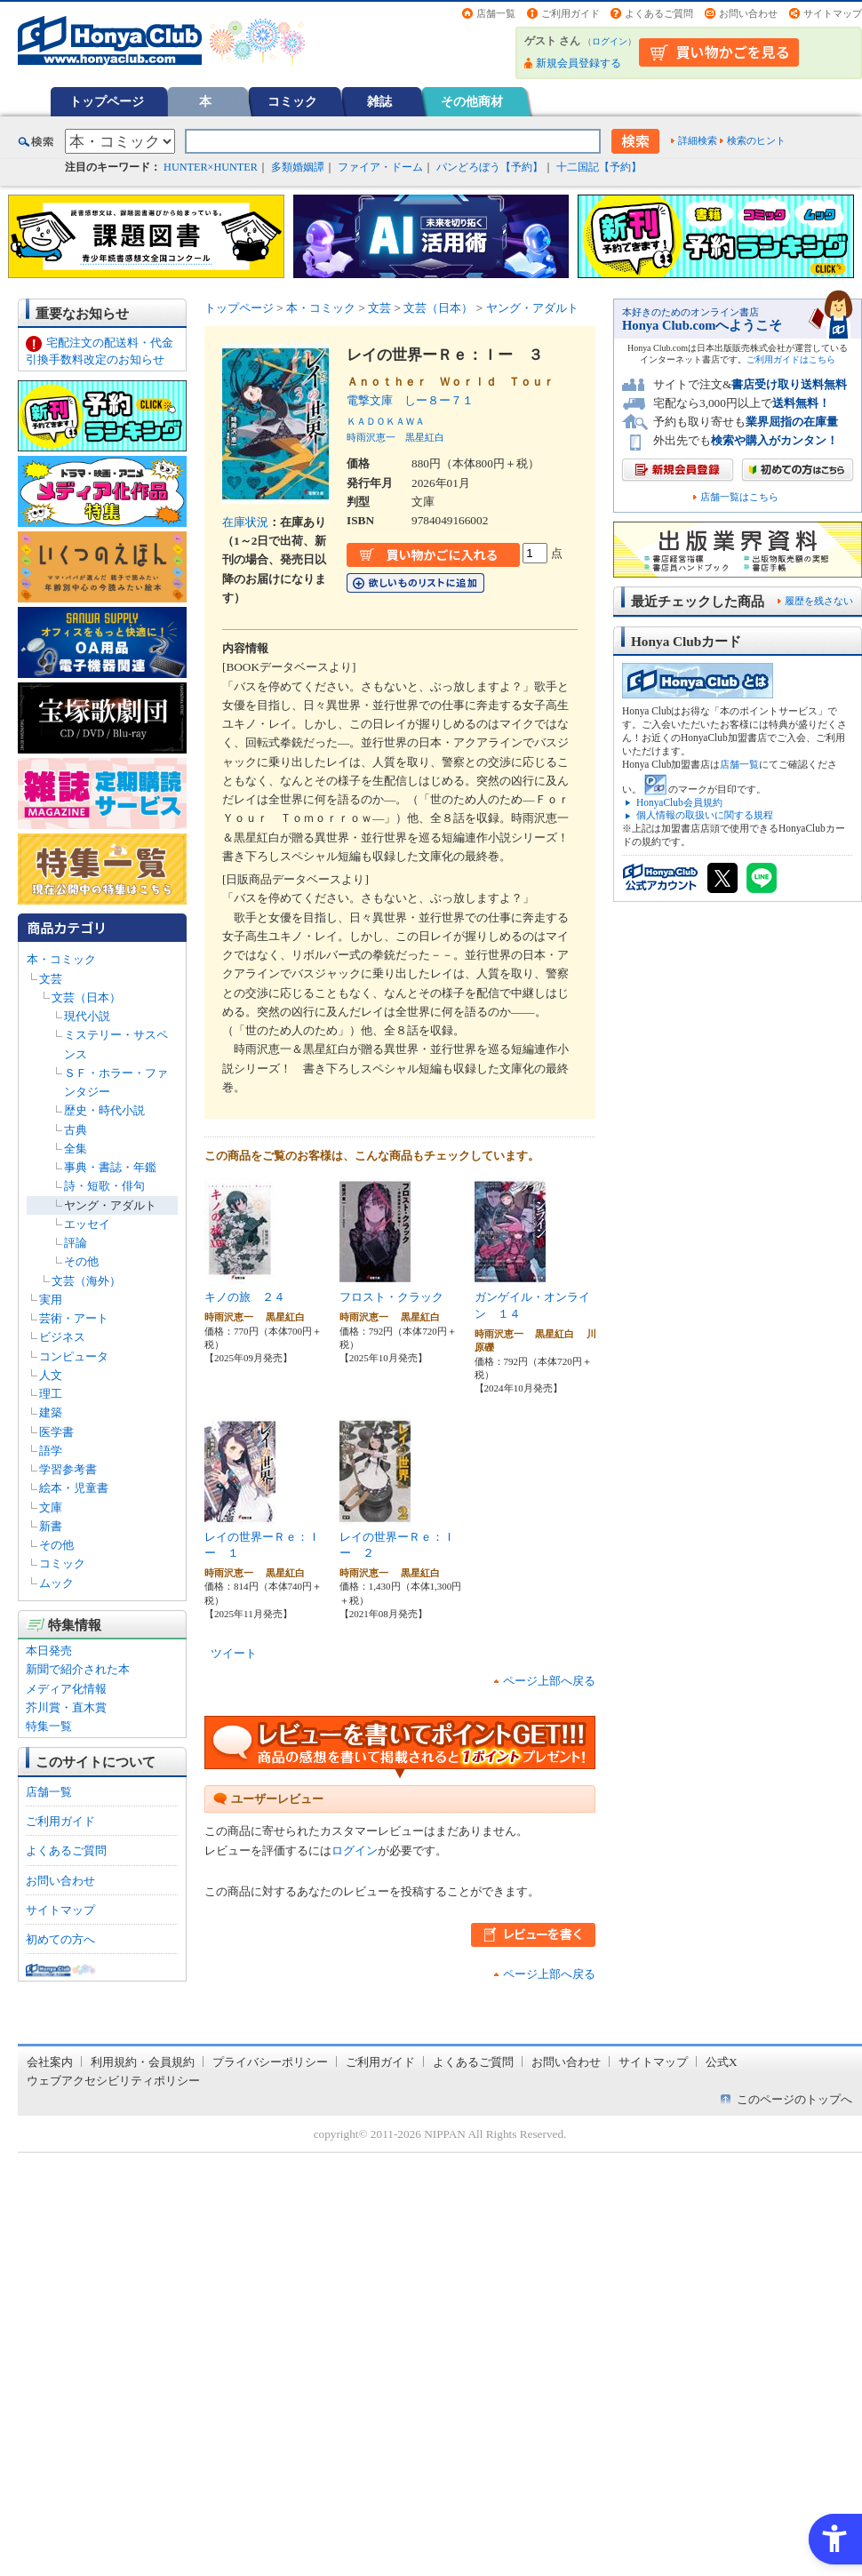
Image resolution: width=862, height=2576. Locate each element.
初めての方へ (60, 1939)
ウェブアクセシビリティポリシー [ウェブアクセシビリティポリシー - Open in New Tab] (113, 2080)
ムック (56, 1583)
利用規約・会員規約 (143, 2062)
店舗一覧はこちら (739, 497)
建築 (50, 1412)
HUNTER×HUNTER (211, 167)
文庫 (50, 1507)
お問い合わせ (748, 13)
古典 (75, 1129)
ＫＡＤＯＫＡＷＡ (386, 421)
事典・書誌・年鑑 (110, 1167)
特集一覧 (49, 1726)
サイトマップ (832, 13)
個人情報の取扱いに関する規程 (704, 814)
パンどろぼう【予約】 (489, 167)
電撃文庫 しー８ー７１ (410, 400)
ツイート (234, 1653)
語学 (50, 1450)
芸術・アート (73, 1318)
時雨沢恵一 (371, 437)
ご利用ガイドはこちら (790, 359)
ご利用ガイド (570, 13)
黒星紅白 (424, 437)
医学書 (56, 1432)
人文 (50, 1375)
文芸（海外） (86, 1281)
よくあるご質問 (659, 13)
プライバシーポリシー (270, 2062)
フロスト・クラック (391, 1297)
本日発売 (49, 1650)
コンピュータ (73, 1356)
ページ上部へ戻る (549, 1680)
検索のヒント (756, 140)
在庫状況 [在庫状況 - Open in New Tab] (245, 522)
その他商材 (472, 101)
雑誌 (379, 101)
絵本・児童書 (73, 1488)
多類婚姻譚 (297, 167)
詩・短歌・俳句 (104, 1185)
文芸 (50, 978)
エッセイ (87, 1224)
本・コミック (61, 959)
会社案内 (50, 2062)
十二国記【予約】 (599, 167)
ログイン (609, 41)
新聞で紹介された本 (78, 1669)
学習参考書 (68, 1469)
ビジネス (62, 1337)
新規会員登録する (578, 63)
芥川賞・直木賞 (66, 1707)
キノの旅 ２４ (244, 1297)
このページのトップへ (794, 2099)
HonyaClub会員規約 (679, 802)
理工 (50, 1393)
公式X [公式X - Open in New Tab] (722, 2062)
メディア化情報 (66, 1688)
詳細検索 (697, 140)
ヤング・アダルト (110, 1205)
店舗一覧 (495, 13)
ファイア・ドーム (380, 167)
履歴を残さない (819, 600)
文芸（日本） (86, 997)
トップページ (106, 101)
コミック (292, 101)
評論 (75, 1242)
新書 (50, 1526)
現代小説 (87, 1016)
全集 (75, 1148)
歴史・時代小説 (104, 1110)
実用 (50, 1299)
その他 (81, 1261)
